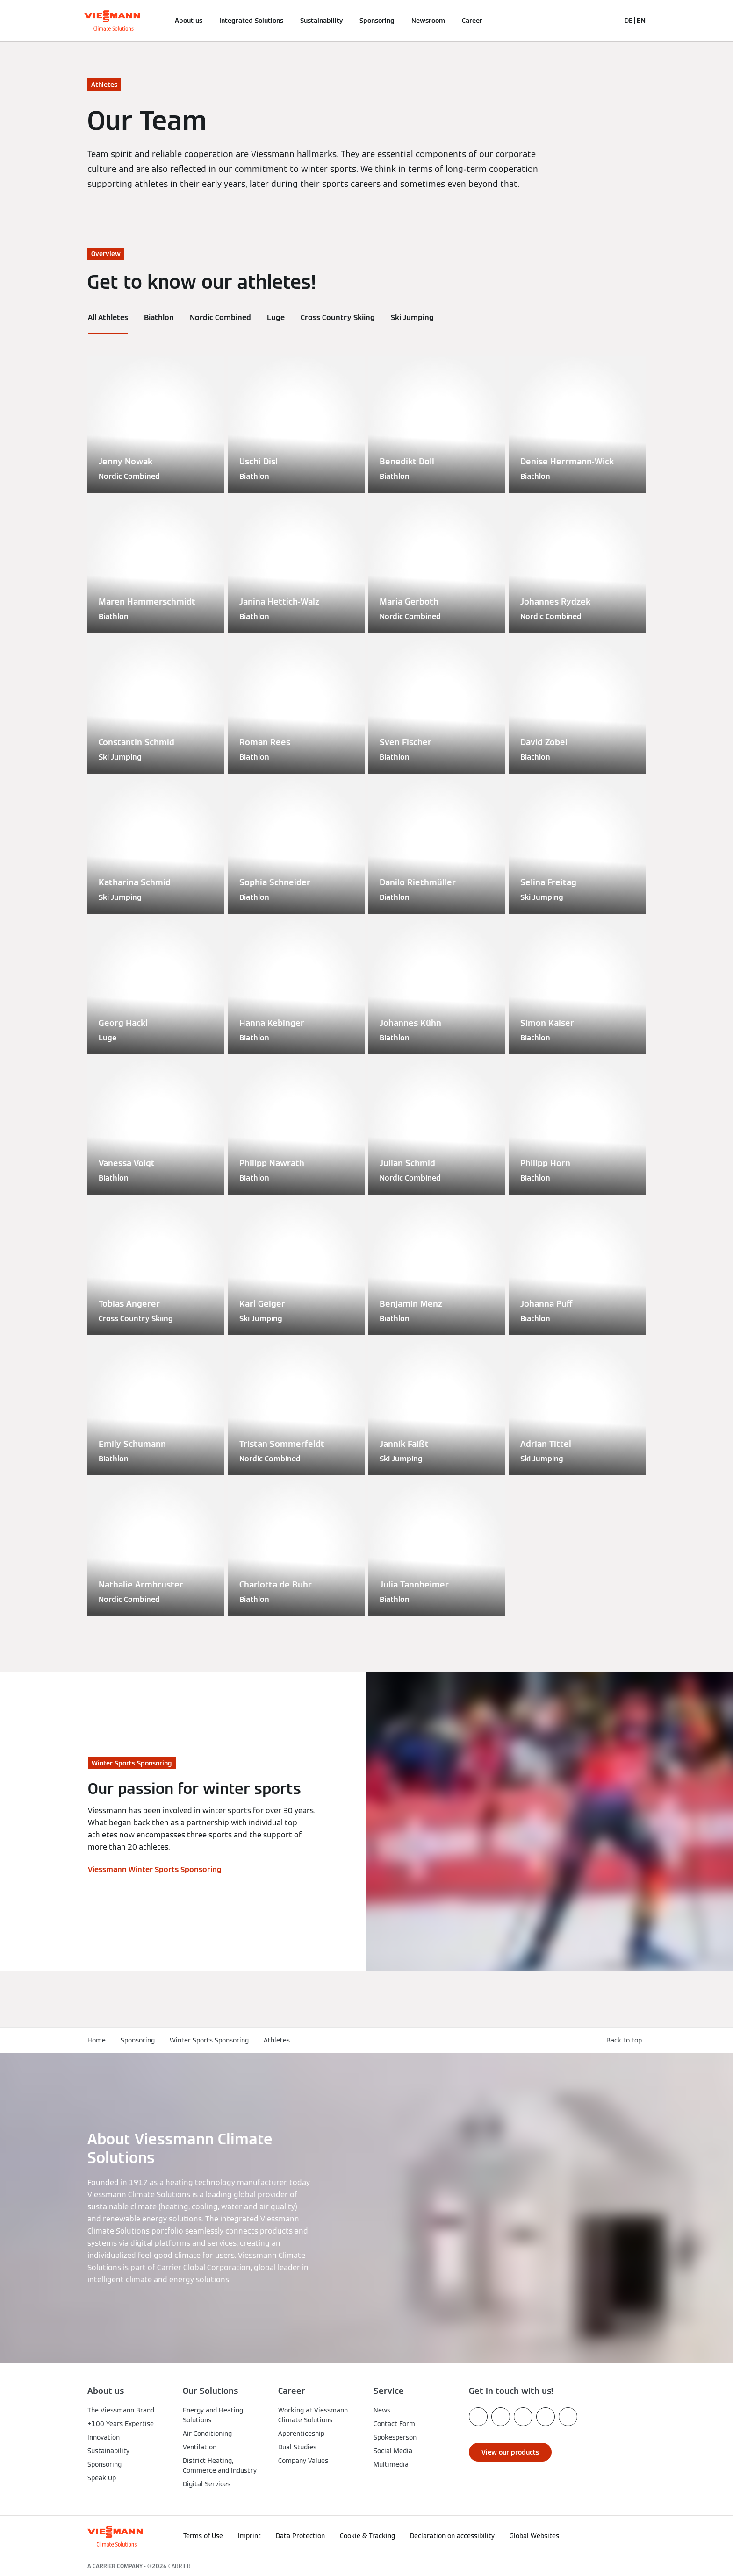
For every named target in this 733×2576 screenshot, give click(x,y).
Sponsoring (377, 20)
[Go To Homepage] (111, 20)
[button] (623, 2533)
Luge (276, 317)
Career (472, 20)
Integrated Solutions (251, 20)
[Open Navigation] (56, 20)
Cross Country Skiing (338, 317)
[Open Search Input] (608, 20)
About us (188, 20)
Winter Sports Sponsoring (209, 2040)
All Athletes (108, 317)
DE (628, 20)
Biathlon (159, 317)
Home (96, 2040)
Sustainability (321, 20)
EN (641, 20)
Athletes (277, 2040)
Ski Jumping (412, 317)
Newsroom (428, 20)
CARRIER (179, 2565)
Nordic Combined (220, 317)
